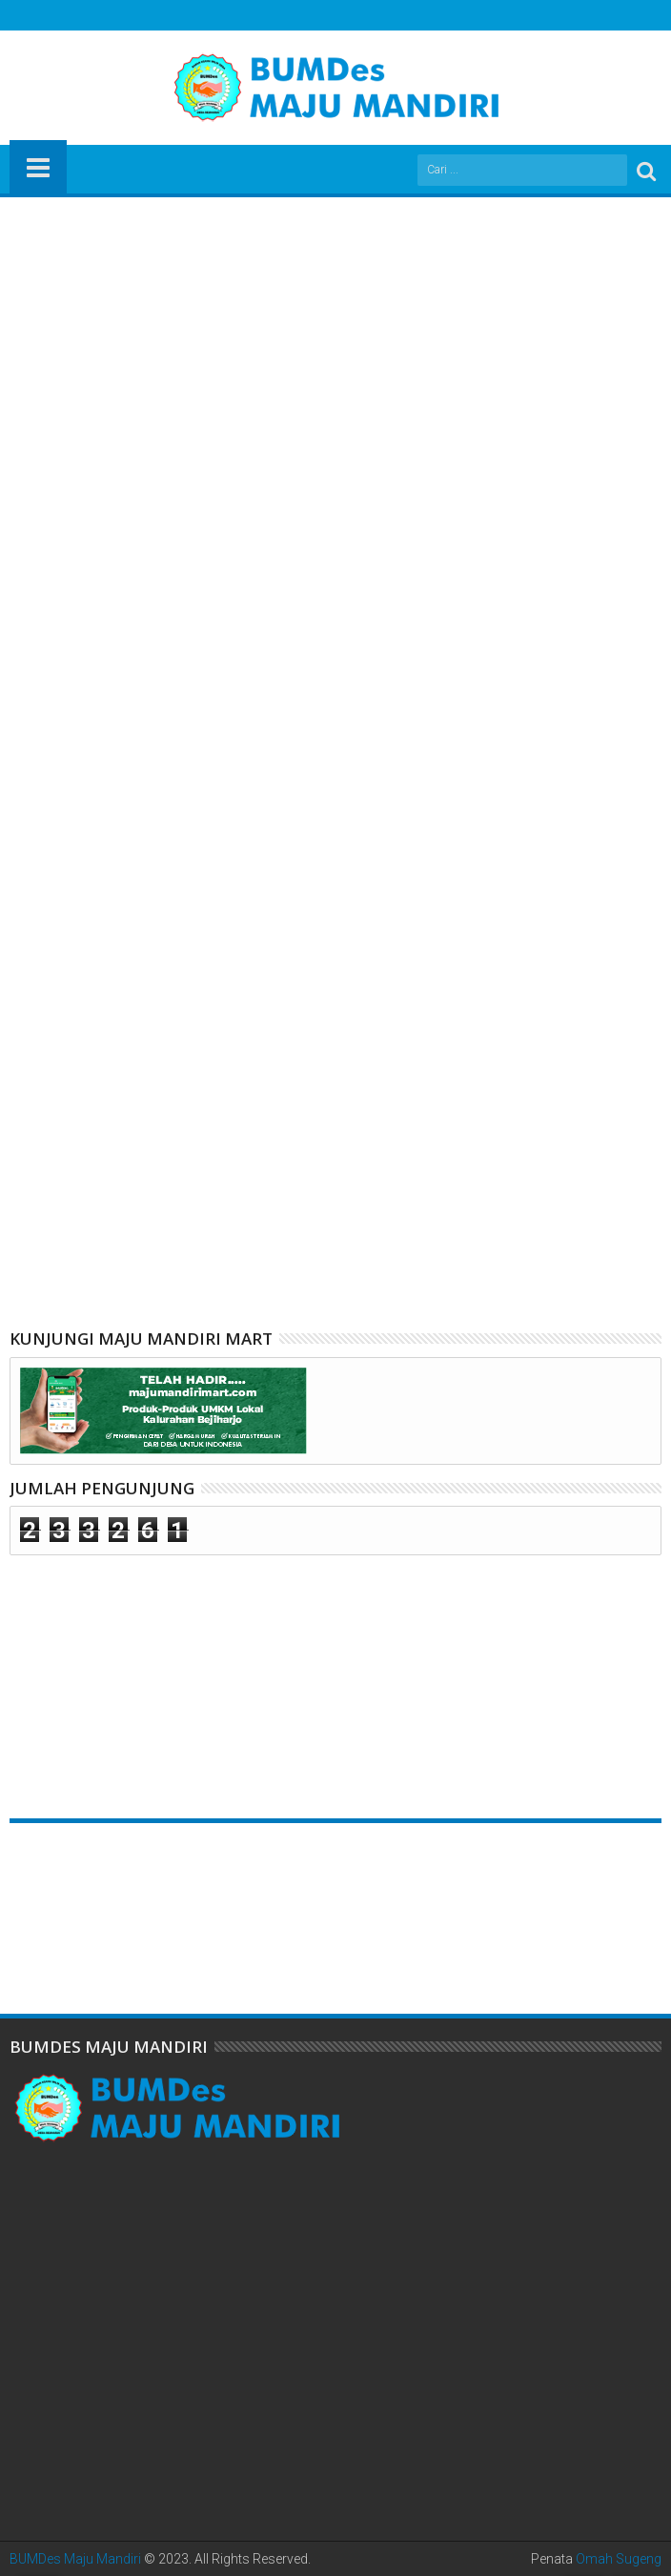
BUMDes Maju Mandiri (75, 2558)
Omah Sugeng (618, 2558)
